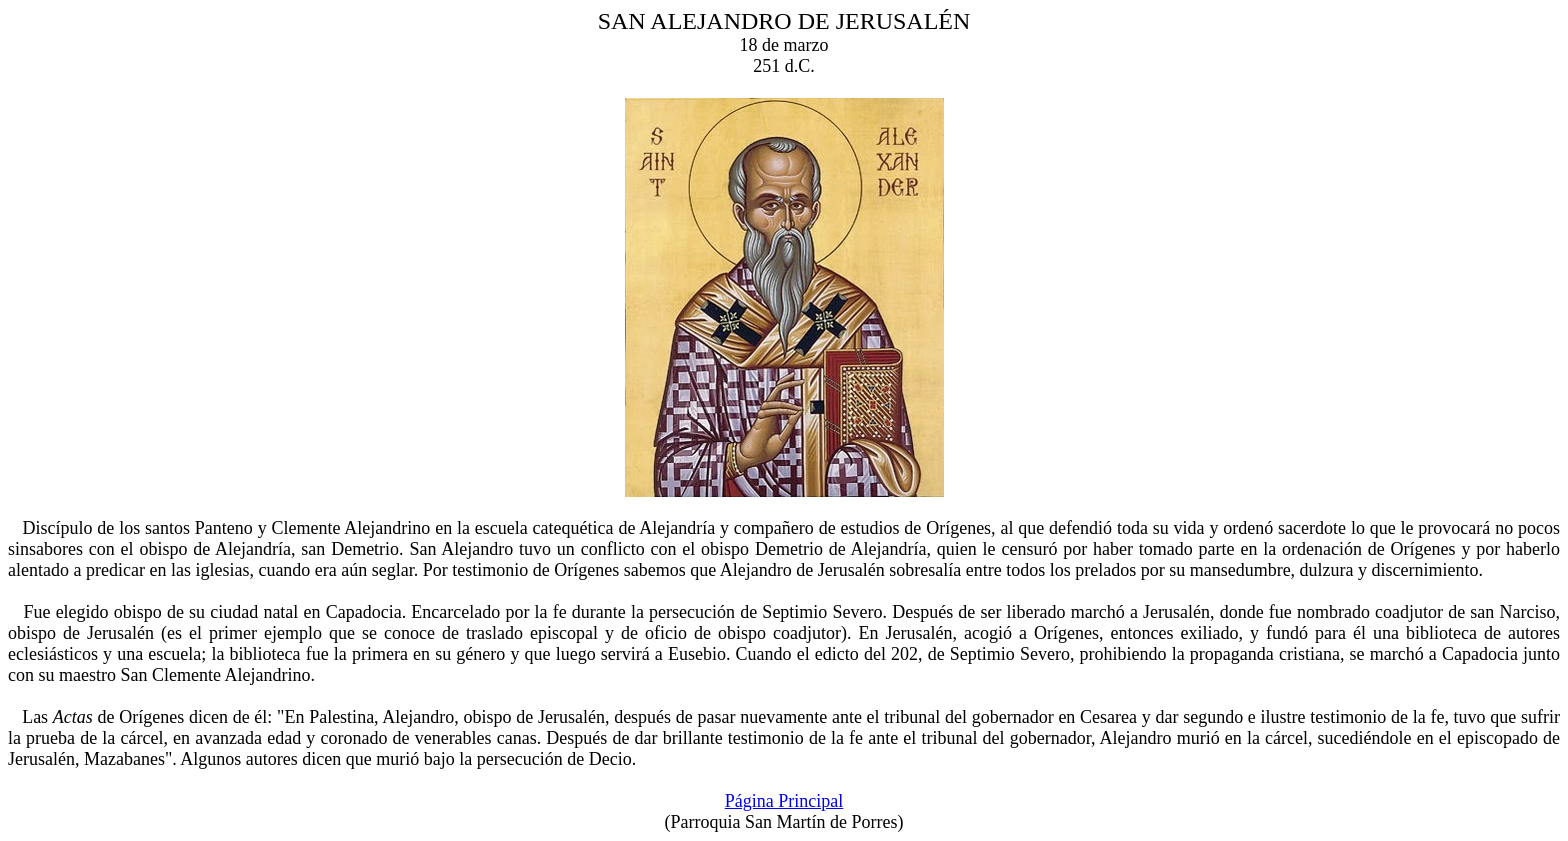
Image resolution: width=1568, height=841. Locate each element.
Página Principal (784, 801)
